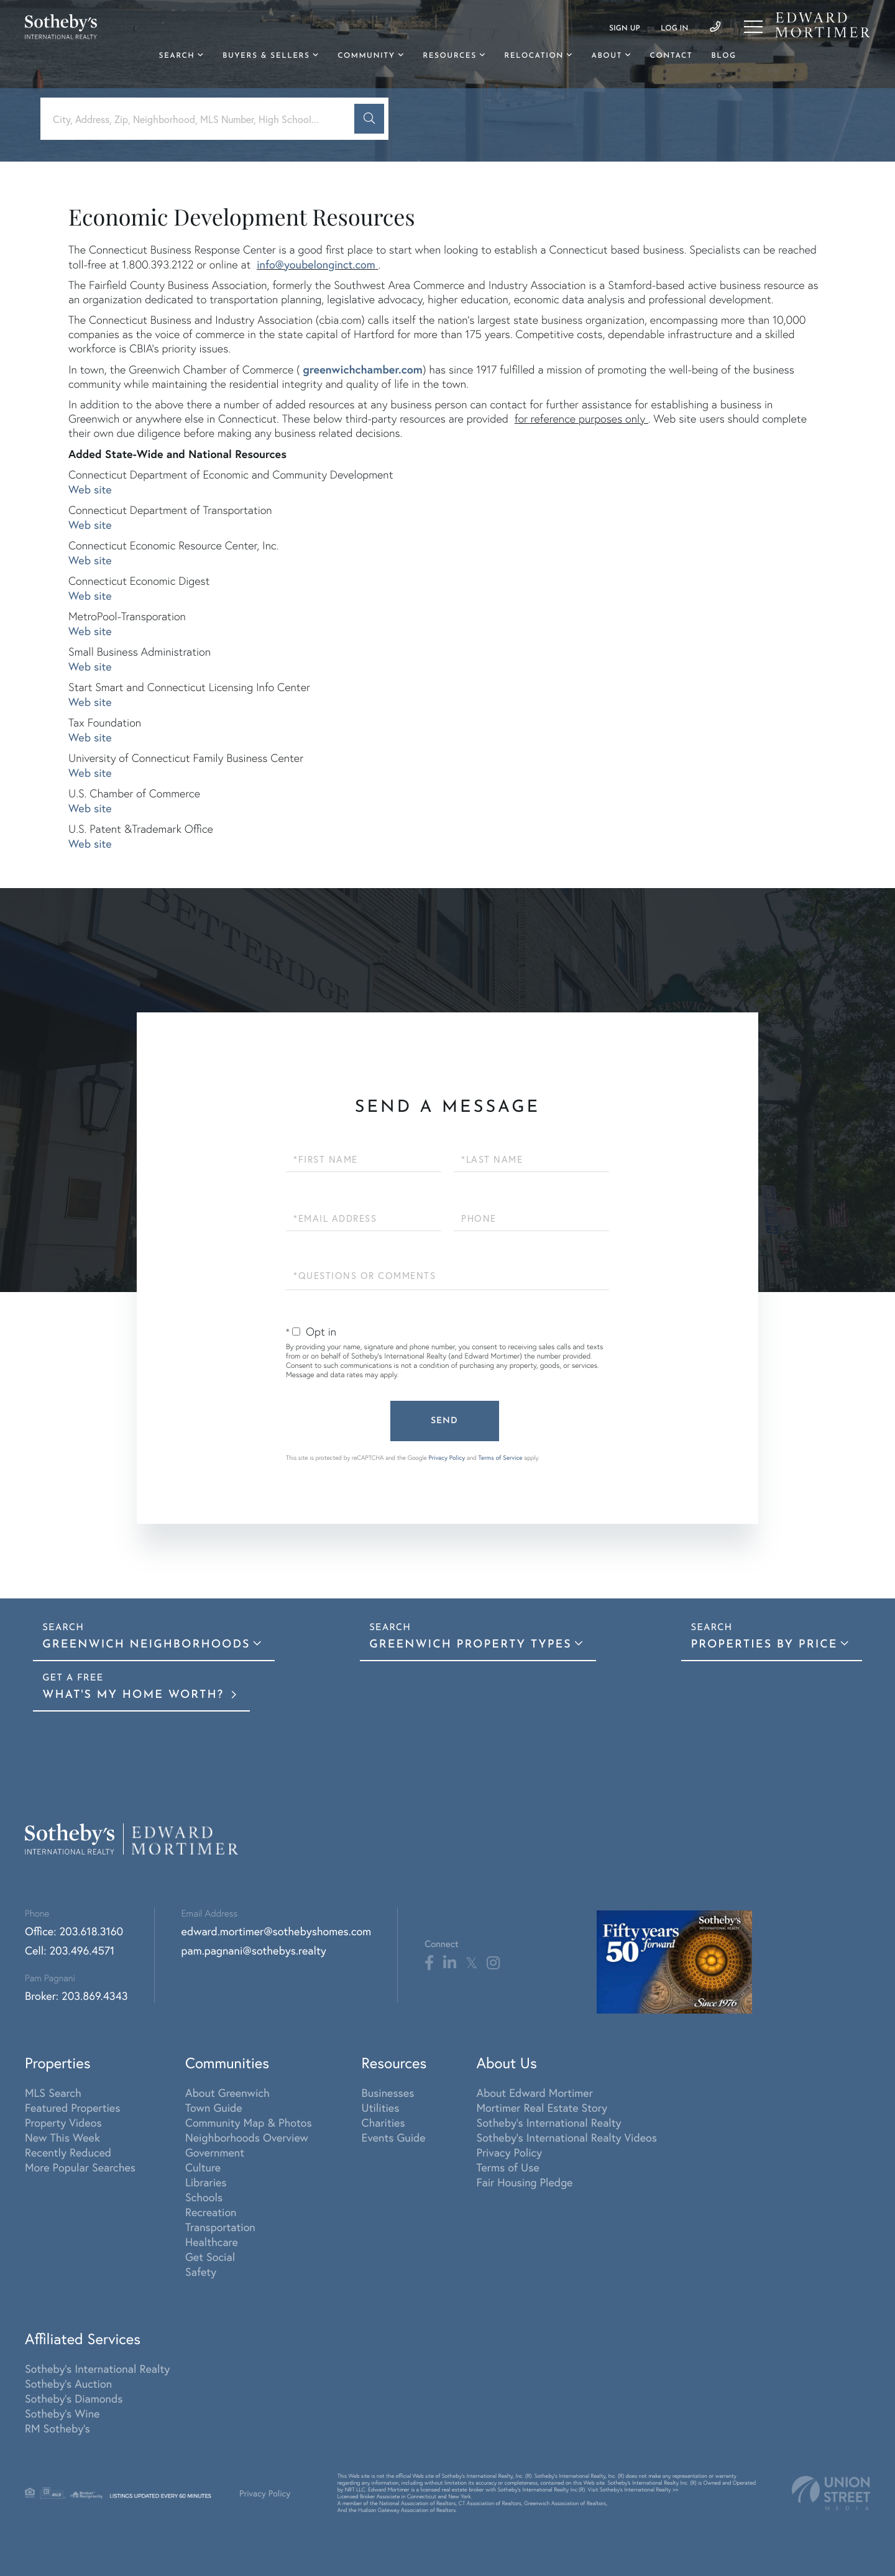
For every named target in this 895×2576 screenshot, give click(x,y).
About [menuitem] (606, 56)
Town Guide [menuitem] (213, 2107)
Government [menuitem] (214, 2152)
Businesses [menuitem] (388, 2092)
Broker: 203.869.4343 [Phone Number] (76, 1995)
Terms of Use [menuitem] (507, 2167)
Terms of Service (501, 1458)
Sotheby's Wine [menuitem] (62, 2413)
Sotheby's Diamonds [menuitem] (73, 2398)
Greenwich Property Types (470, 1645)
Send (444, 1421)
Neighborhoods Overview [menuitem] (246, 2137)
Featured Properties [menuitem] (72, 2107)
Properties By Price (764, 1645)
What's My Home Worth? (135, 1695)
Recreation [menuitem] (211, 2211)
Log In (674, 28)
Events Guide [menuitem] (394, 2137)
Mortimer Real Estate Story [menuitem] (541, 2107)
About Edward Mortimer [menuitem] (534, 2092)
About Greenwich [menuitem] (227, 2092)
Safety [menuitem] (200, 2271)
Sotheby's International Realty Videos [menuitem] (566, 2137)
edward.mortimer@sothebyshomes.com (276, 1930)
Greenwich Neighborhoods (146, 1645)
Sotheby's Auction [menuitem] (68, 2383)
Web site (90, 489)
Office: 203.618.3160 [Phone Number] (74, 1930)
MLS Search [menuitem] (53, 2092)
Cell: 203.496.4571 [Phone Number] (69, 1950)
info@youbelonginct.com (316, 264)
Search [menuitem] (177, 56)
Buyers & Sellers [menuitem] (266, 56)
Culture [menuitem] (203, 2167)
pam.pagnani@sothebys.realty (253, 1950)
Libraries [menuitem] (206, 2182)
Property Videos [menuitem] (63, 2122)
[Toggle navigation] (753, 27)
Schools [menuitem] (204, 2196)
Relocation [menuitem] (534, 56)
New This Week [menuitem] (62, 2137)
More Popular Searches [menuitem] (80, 2167)
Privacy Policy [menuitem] (509, 2152)
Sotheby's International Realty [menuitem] (548, 2122)
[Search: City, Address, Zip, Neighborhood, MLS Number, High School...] (202, 119)
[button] (369, 119)
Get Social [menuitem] (210, 2256)
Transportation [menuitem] (220, 2226)
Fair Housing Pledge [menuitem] (524, 2182)
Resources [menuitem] (449, 56)
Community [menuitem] (366, 56)
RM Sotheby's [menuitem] (57, 2428)
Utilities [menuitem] (381, 2107)
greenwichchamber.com (363, 369)
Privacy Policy (446, 1458)
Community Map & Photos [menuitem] (248, 2122)
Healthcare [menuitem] (211, 2241)
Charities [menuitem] (383, 2122)
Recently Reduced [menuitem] (68, 2152)
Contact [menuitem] (671, 56)
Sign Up (624, 28)
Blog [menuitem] (723, 56)
